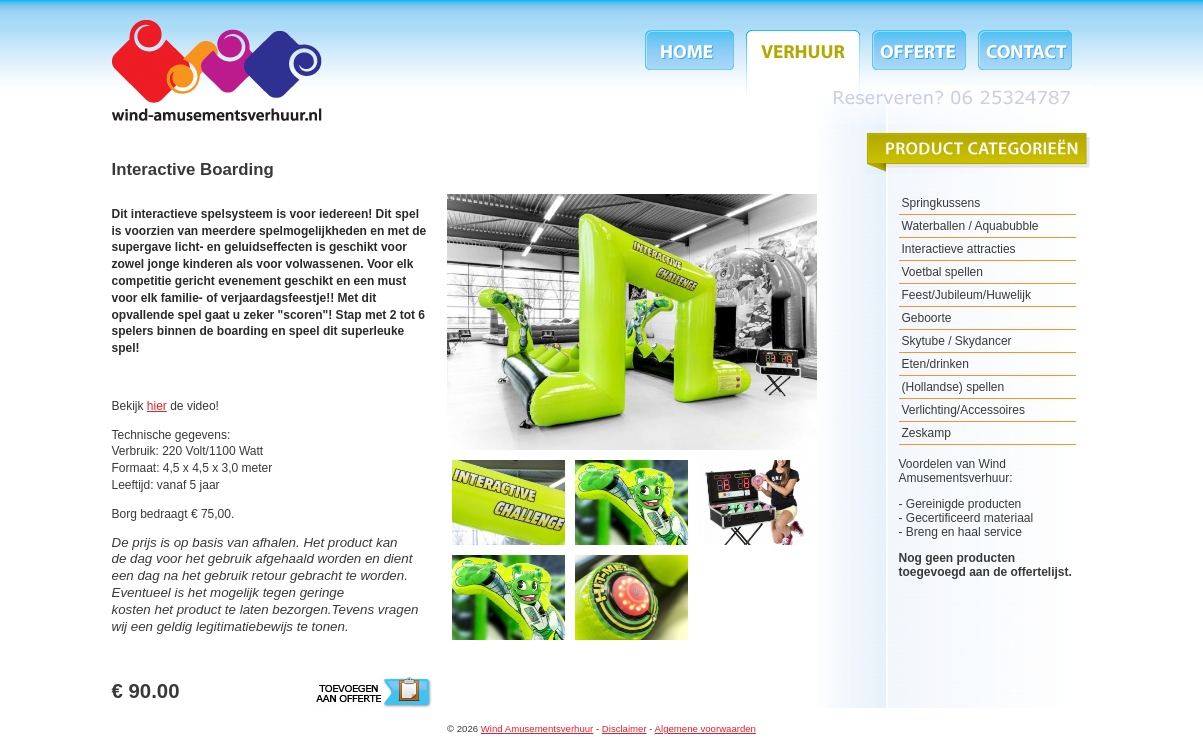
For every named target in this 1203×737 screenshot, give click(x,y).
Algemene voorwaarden (705, 728)
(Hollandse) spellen (953, 387)
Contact (1022, 62)
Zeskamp (926, 433)
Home (692, 62)
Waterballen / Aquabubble (970, 226)
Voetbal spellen (942, 272)
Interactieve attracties (959, 249)
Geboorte (927, 318)
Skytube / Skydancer (957, 341)
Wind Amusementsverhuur (217, 70)
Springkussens (941, 203)
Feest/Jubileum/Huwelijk (966, 295)
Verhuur (803, 62)
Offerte (919, 62)
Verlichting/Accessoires (963, 410)
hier (157, 406)
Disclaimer (624, 728)
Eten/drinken (935, 364)
